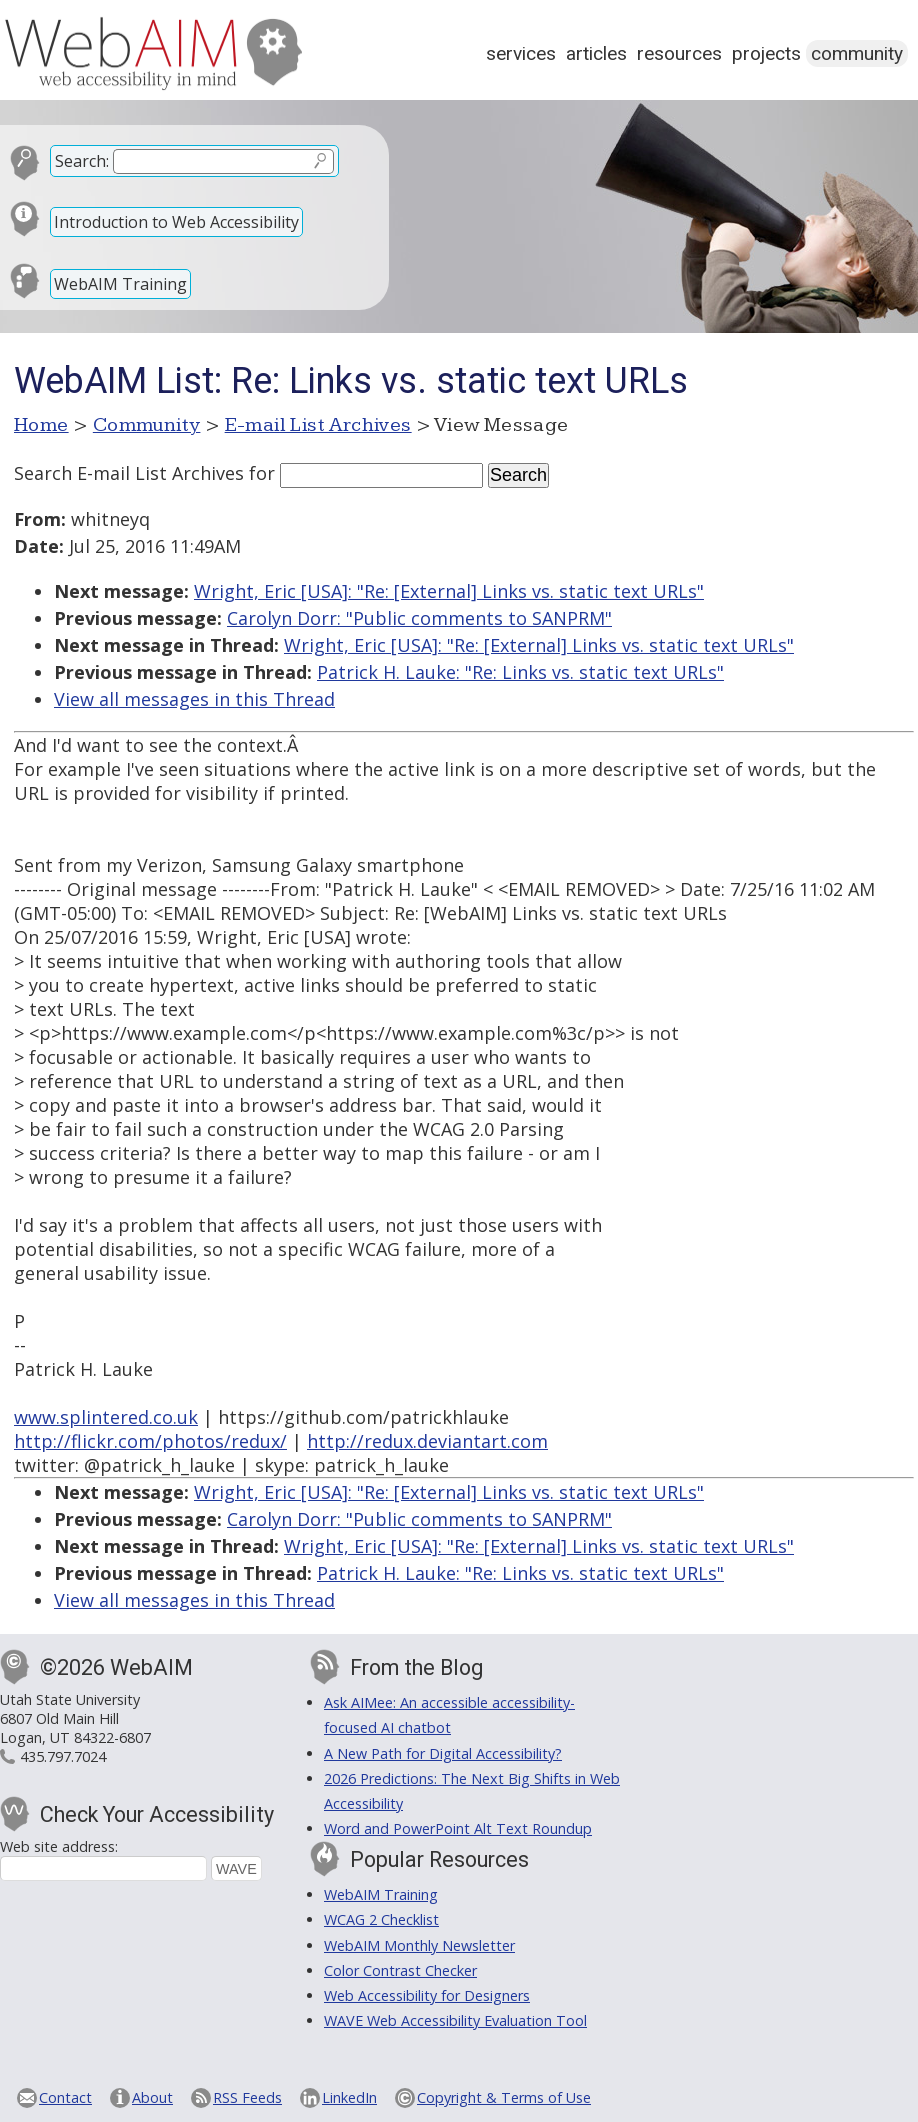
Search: (82, 161)
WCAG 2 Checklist (381, 1919)
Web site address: (59, 1846)
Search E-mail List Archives (129, 473)
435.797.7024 (63, 1756)
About (152, 2097)
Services (521, 53)
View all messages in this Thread (194, 699)
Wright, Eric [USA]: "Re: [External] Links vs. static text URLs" (449, 591)
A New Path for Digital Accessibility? (443, 1753)
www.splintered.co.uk (106, 1417)
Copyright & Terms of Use (504, 2097)
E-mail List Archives (318, 425)
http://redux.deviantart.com (427, 1441)
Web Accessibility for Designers (427, 1995)
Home (41, 425)
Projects (766, 53)
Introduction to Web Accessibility (176, 222)
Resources (679, 53)
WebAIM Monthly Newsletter (419, 1945)
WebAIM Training (120, 284)
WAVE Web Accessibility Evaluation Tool (455, 2020)
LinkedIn (349, 2097)
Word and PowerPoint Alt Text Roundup (458, 1828)
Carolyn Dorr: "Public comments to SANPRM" (419, 618)
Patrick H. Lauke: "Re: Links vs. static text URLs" (520, 672)
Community (857, 53)
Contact (65, 2097)
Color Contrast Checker (400, 1970)
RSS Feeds (247, 2097)
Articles (596, 53)
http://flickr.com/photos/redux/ (150, 1441)
